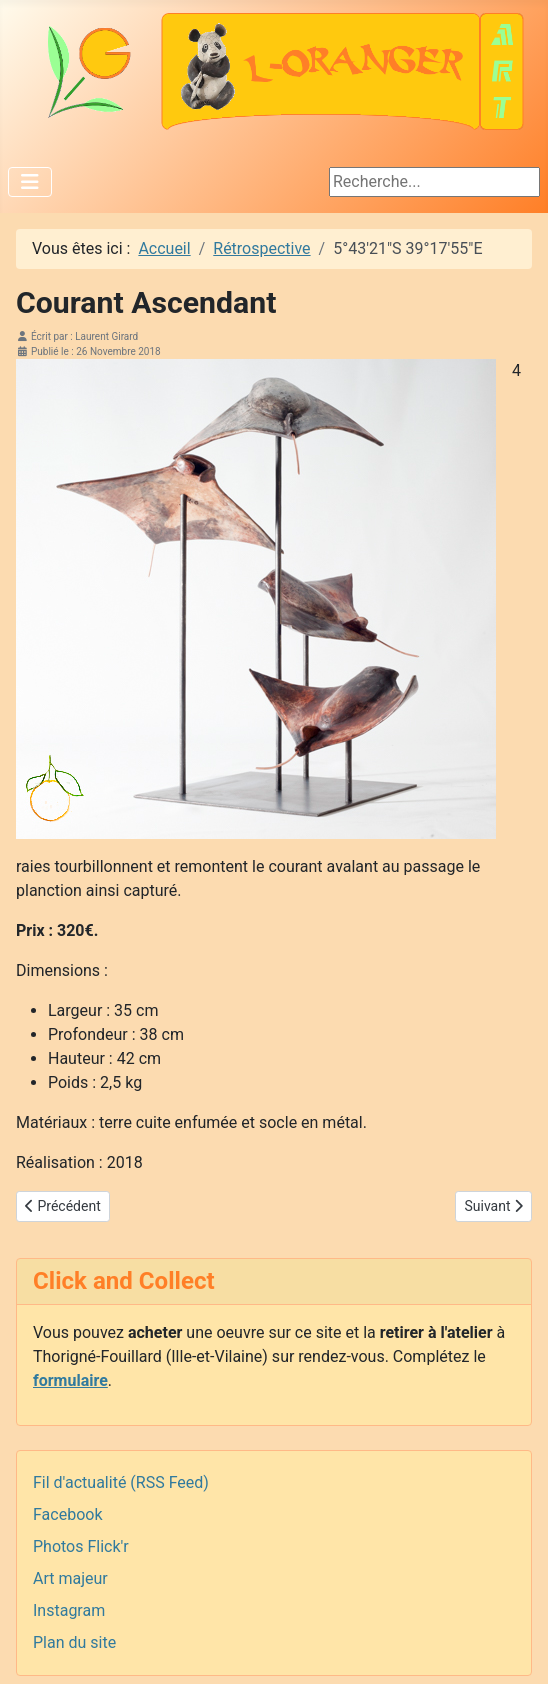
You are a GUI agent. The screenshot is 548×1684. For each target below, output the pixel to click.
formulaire (70, 1380)
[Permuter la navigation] (30, 182)
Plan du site (74, 1642)
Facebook (67, 1514)
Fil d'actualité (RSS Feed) (121, 1482)
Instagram (69, 1610)
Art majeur (70, 1578)
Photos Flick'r (81, 1546)
